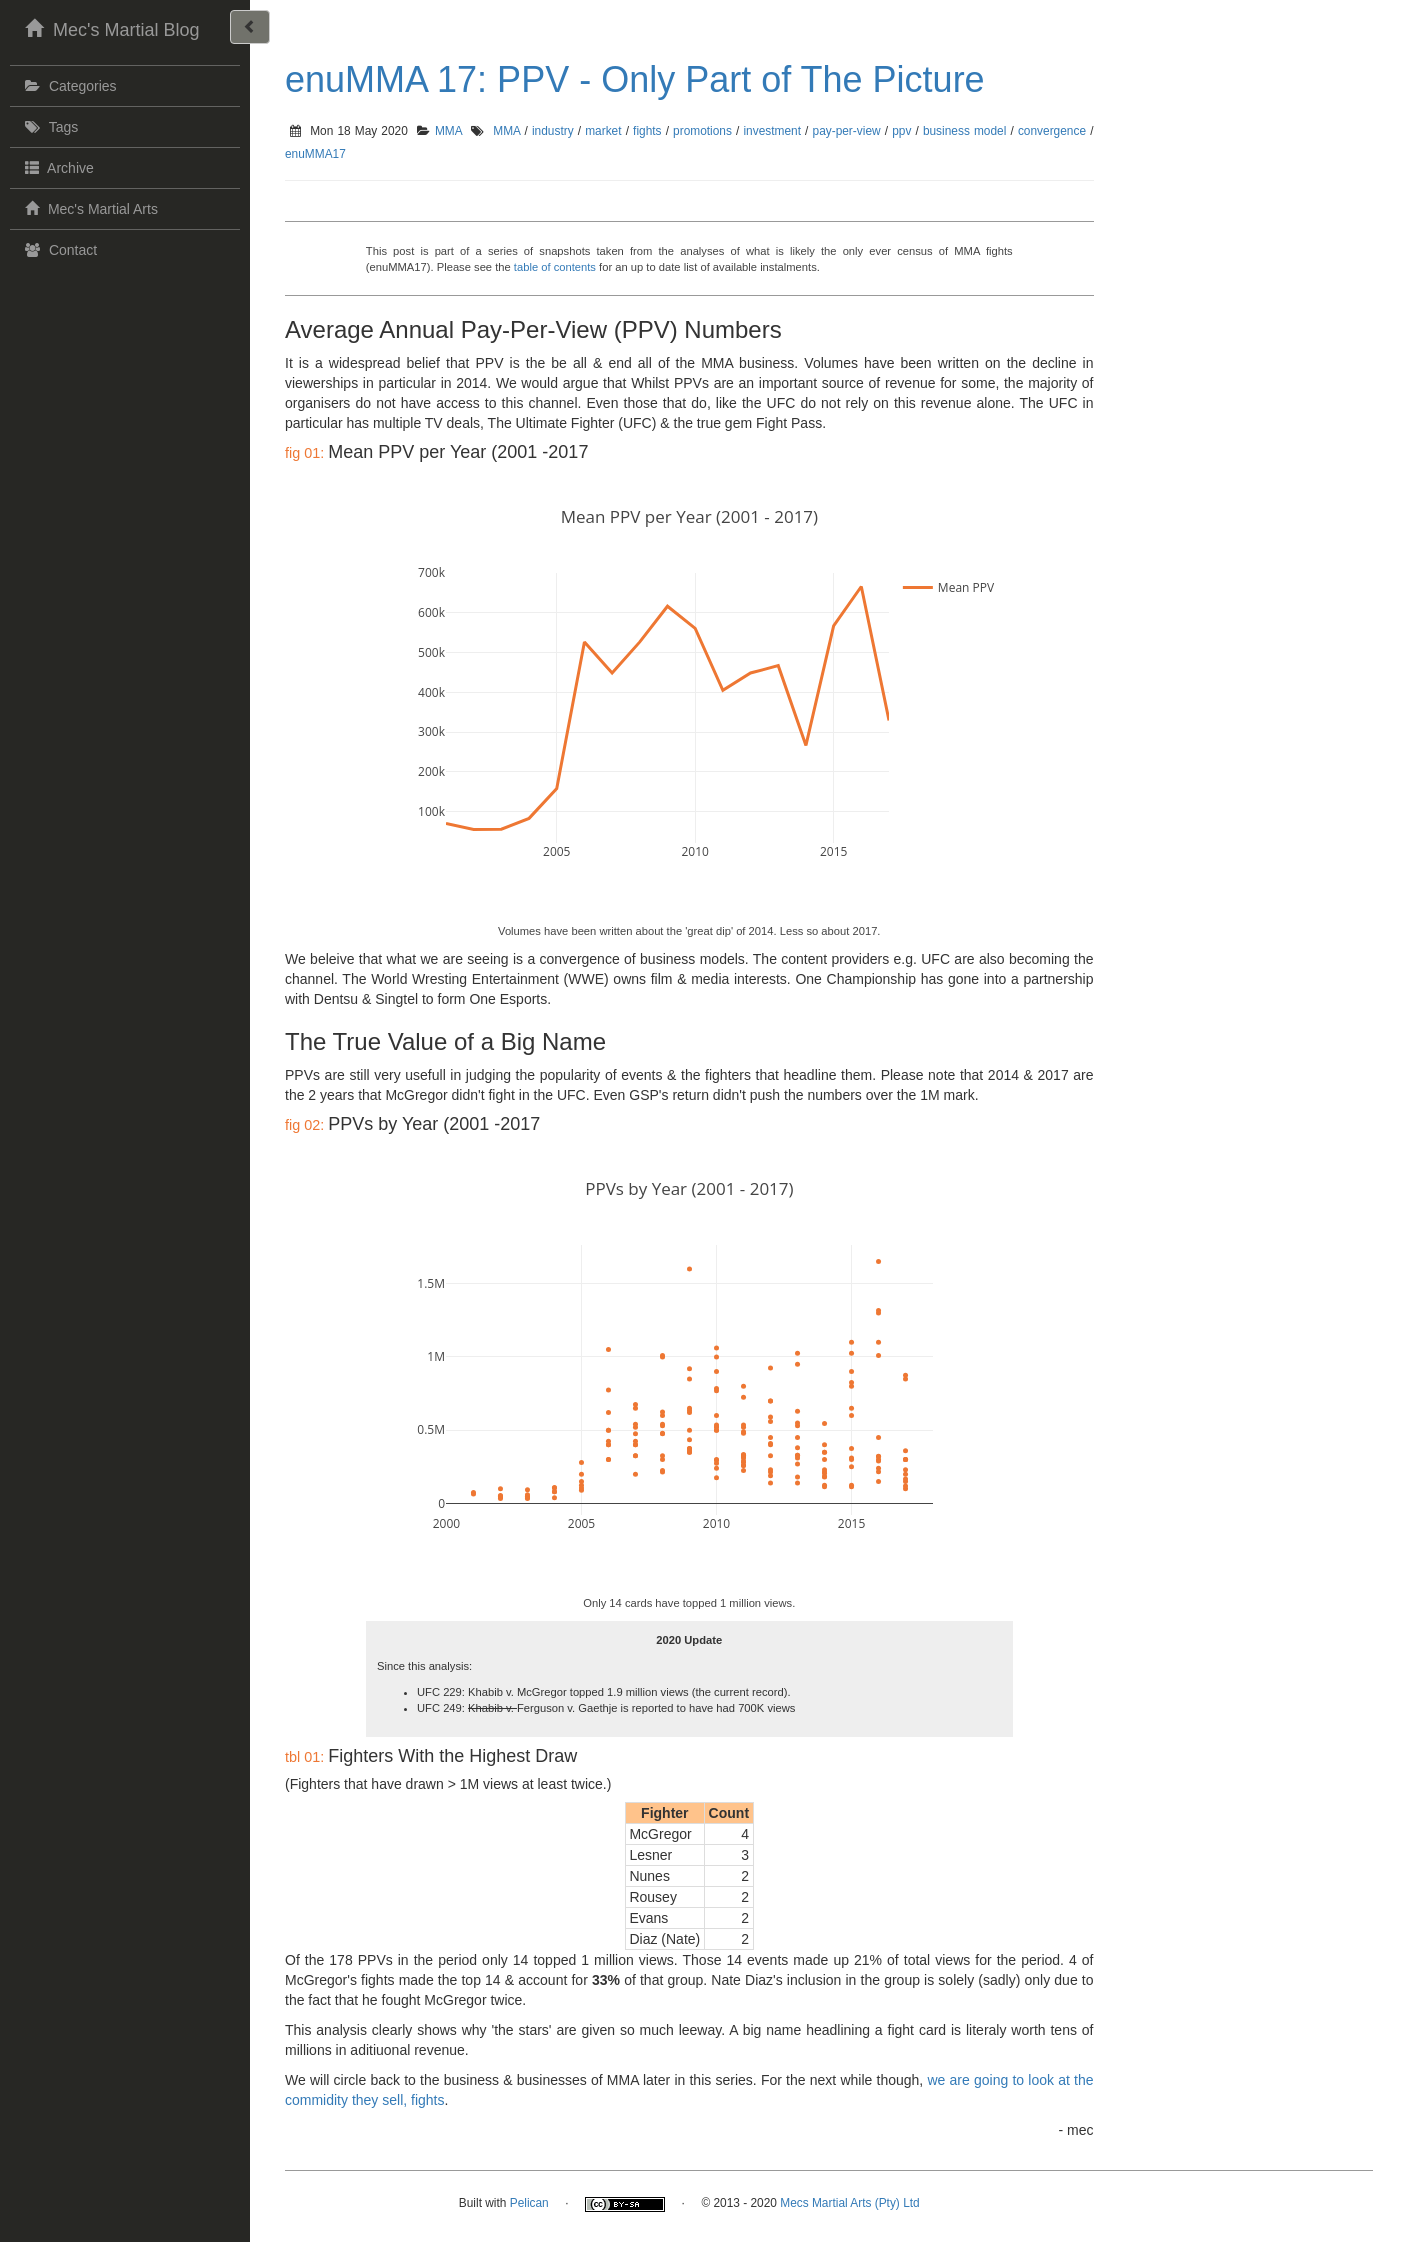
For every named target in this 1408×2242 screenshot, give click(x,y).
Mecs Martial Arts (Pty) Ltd (849, 2203)
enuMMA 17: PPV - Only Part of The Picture (635, 79)
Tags (49, 127)
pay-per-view (847, 131)
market (603, 131)
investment (772, 131)
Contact (58, 250)
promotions (702, 131)
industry (553, 131)
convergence (1052, 131)
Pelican (529, 2203)
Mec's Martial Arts (89, 208)
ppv (901, 131)
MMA (448, 131)
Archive (57, 167)
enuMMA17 (315, 154)
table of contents (555, 267)
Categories (68, 86)
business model (964, 131)
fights (647, 131)
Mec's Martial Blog (109, 28)
